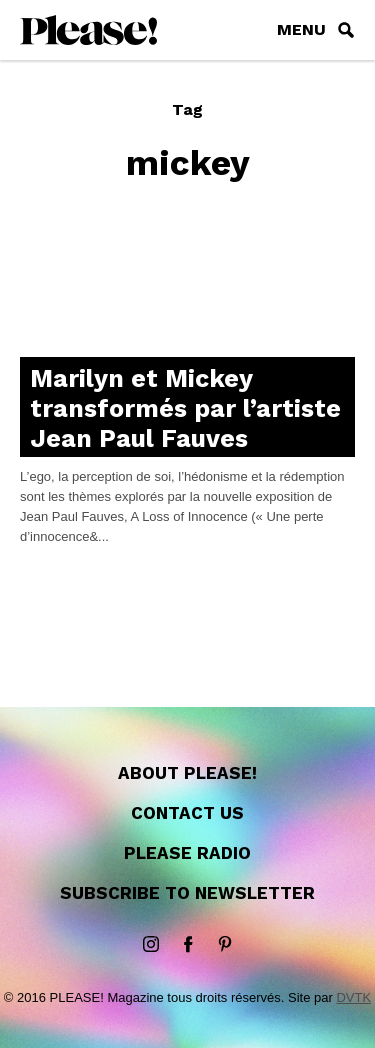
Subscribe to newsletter (187, 893)
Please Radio (187, 853)
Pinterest (225, 945)
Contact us (187, 813)
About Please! (187, 773)
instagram (151, 945)
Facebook (188, 945)
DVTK (353, 997)
